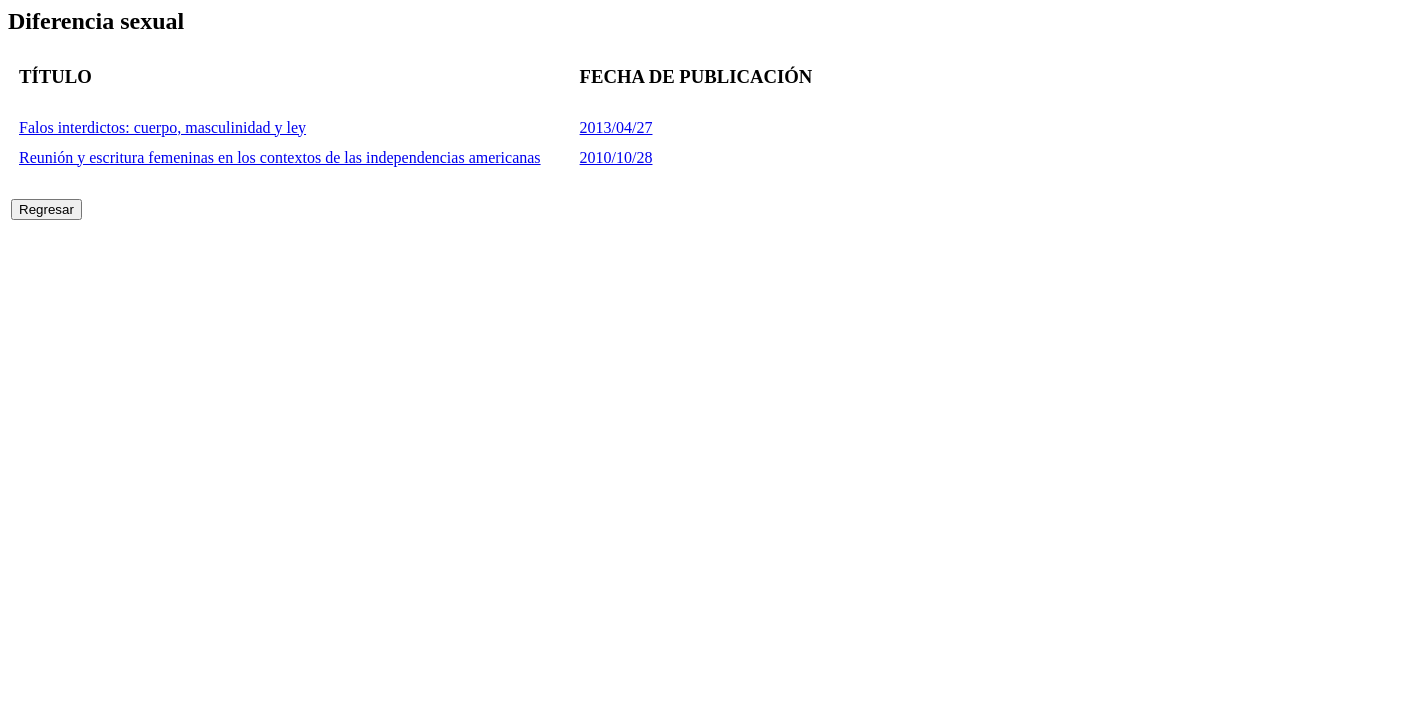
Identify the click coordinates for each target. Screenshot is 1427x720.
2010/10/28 (616, 157)
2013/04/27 (616, 127)
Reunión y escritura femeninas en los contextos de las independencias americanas (280, 157)
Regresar (46, 209)
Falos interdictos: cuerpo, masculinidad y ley (162, 127)
